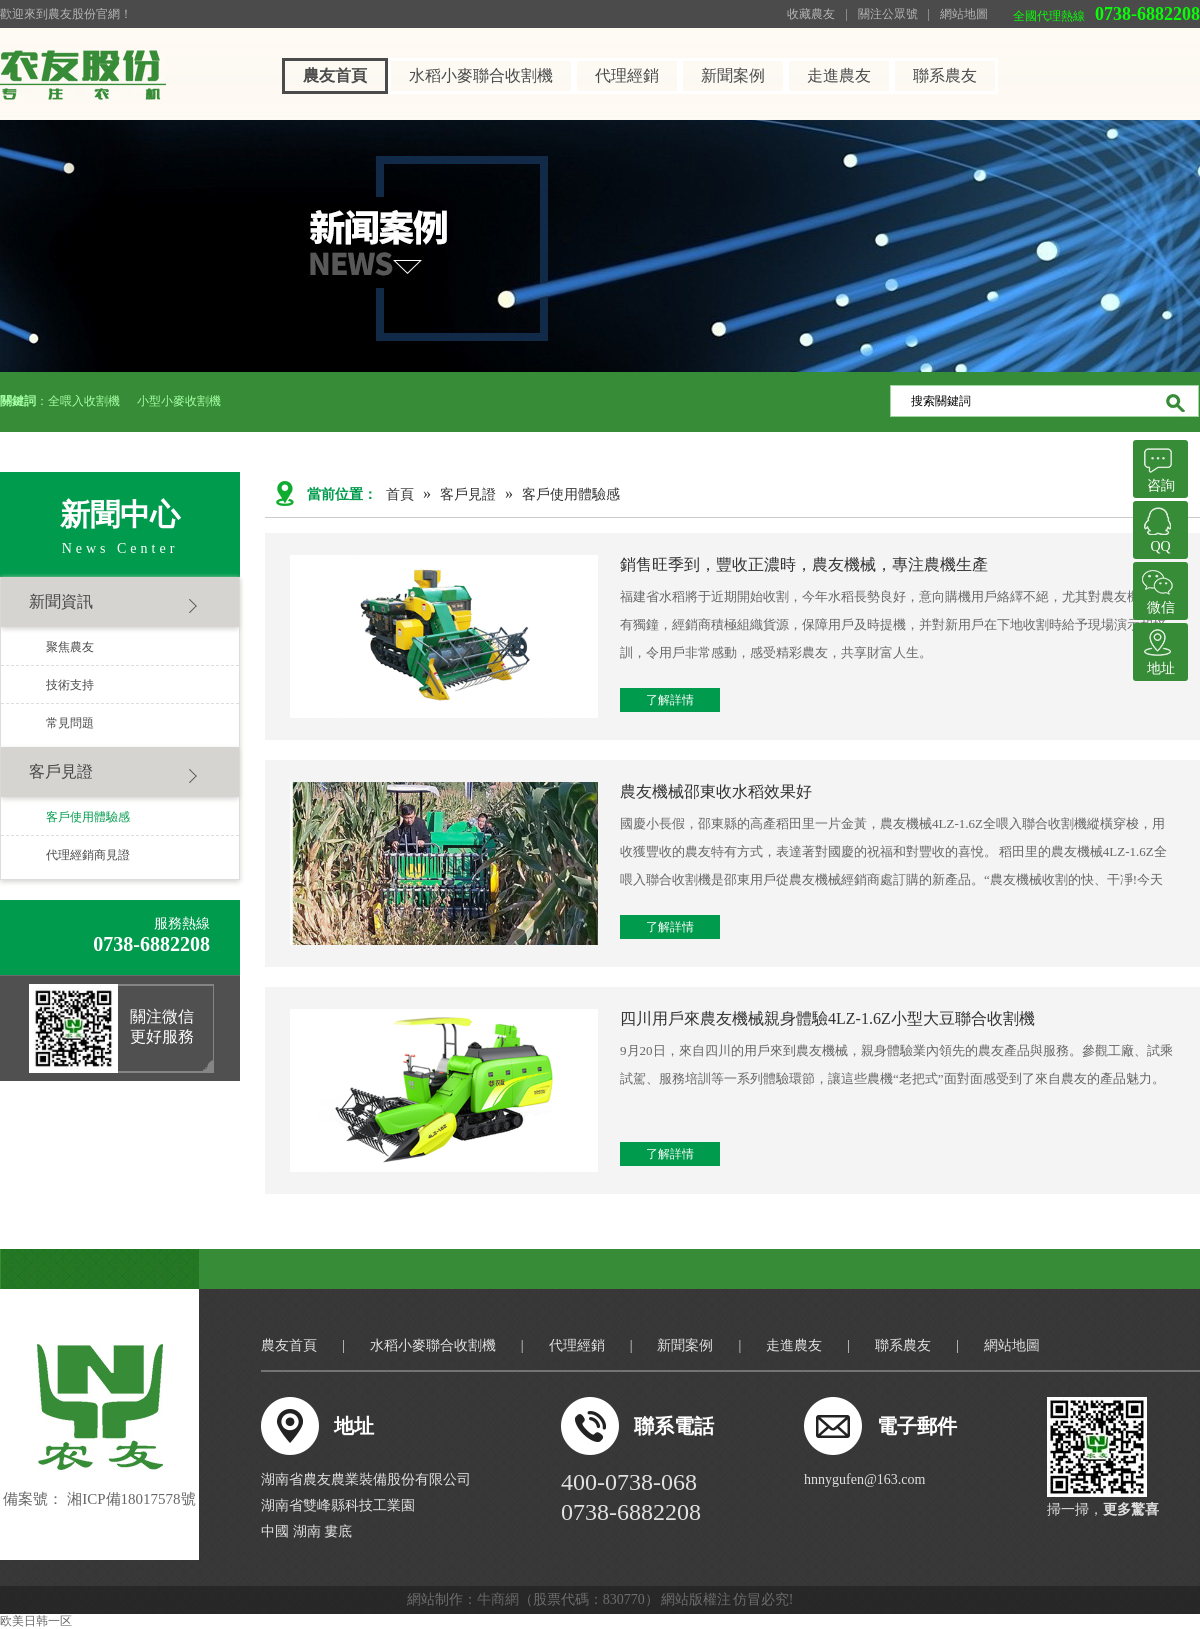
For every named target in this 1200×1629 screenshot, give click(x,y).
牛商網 (498, 1599)
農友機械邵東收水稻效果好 (716, 791)
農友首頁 (335, 75)
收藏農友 (811, 14)
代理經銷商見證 (88, 855)
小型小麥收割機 (179, 401)
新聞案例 (733, 75)
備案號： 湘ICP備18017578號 (99, 1499)
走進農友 (839, 75)
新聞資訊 (61, 601)
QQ (1158, 527)
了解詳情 (670, 700)
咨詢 (1158, 466)
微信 (1158, 588)
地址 (1158, 649)
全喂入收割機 (85, 401)
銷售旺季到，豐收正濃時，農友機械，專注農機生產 (804, 564)
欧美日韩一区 (36, 1621)
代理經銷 (627, 75)
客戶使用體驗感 (88, 817)
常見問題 (70, 723)
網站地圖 (964, 14)
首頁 (400, 494)
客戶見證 (61, 771)
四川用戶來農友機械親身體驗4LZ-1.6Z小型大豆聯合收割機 (827, 1018)
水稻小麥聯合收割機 (481, 75)
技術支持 (70, 685)
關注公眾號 (888, 14)
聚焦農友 (70, 647)
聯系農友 (945, 75)
